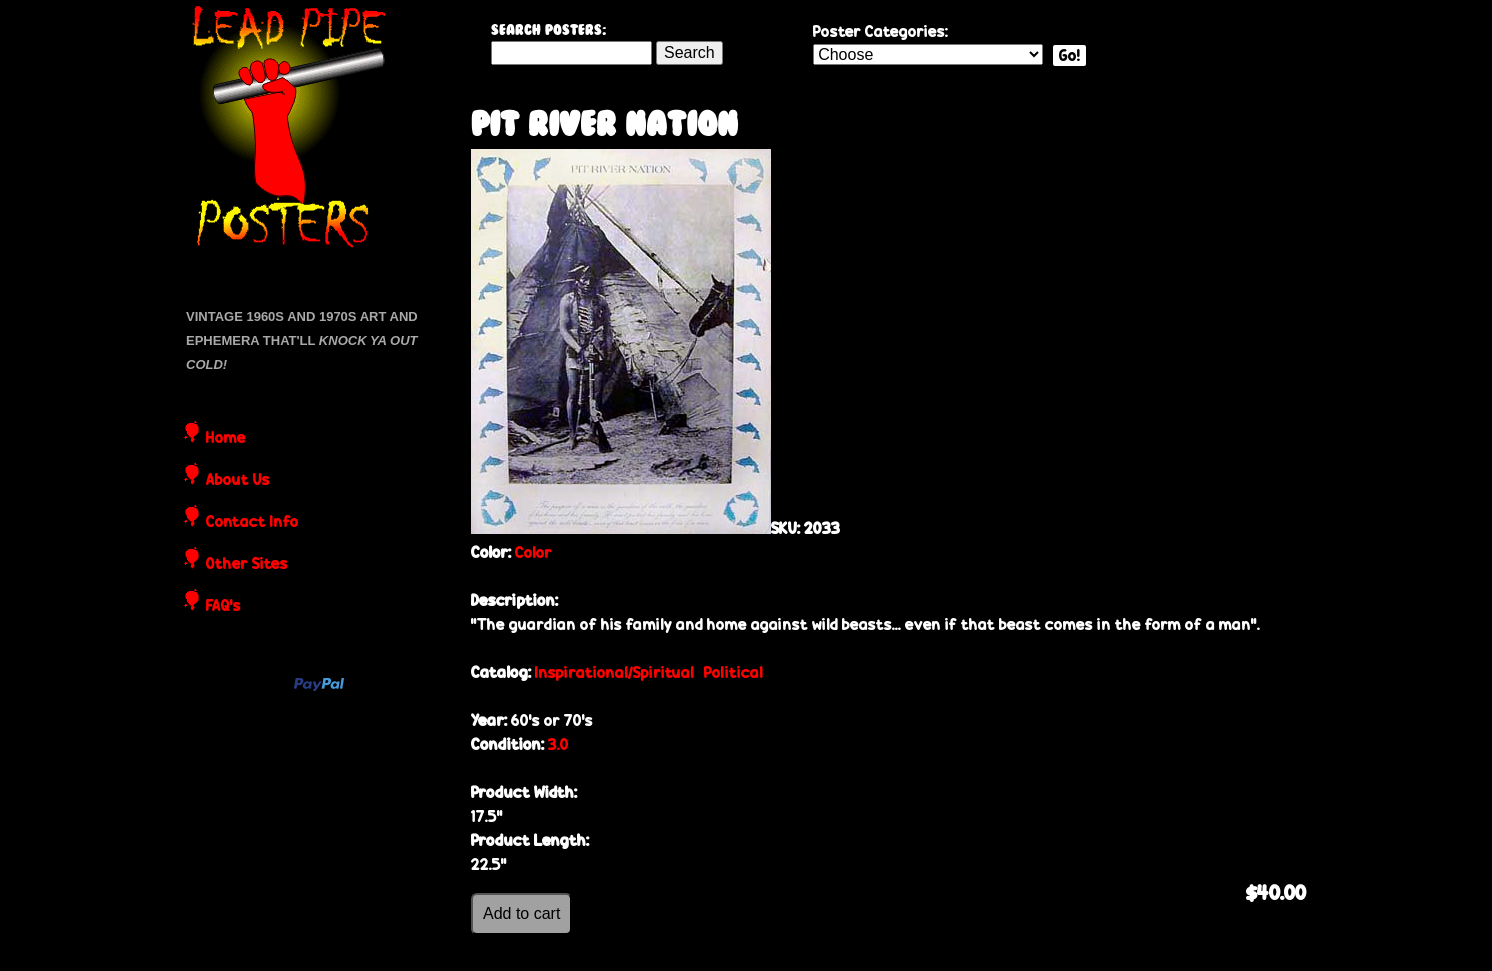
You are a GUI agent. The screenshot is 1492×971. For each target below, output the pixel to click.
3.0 (558, 744)
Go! (1069, 55)
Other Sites (247, 565)
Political (733, 672)
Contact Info (252, 523)
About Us (238, 481)
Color (533, 552)
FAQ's (223, 607)
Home (226, 439)
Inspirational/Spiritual (614, 672)
